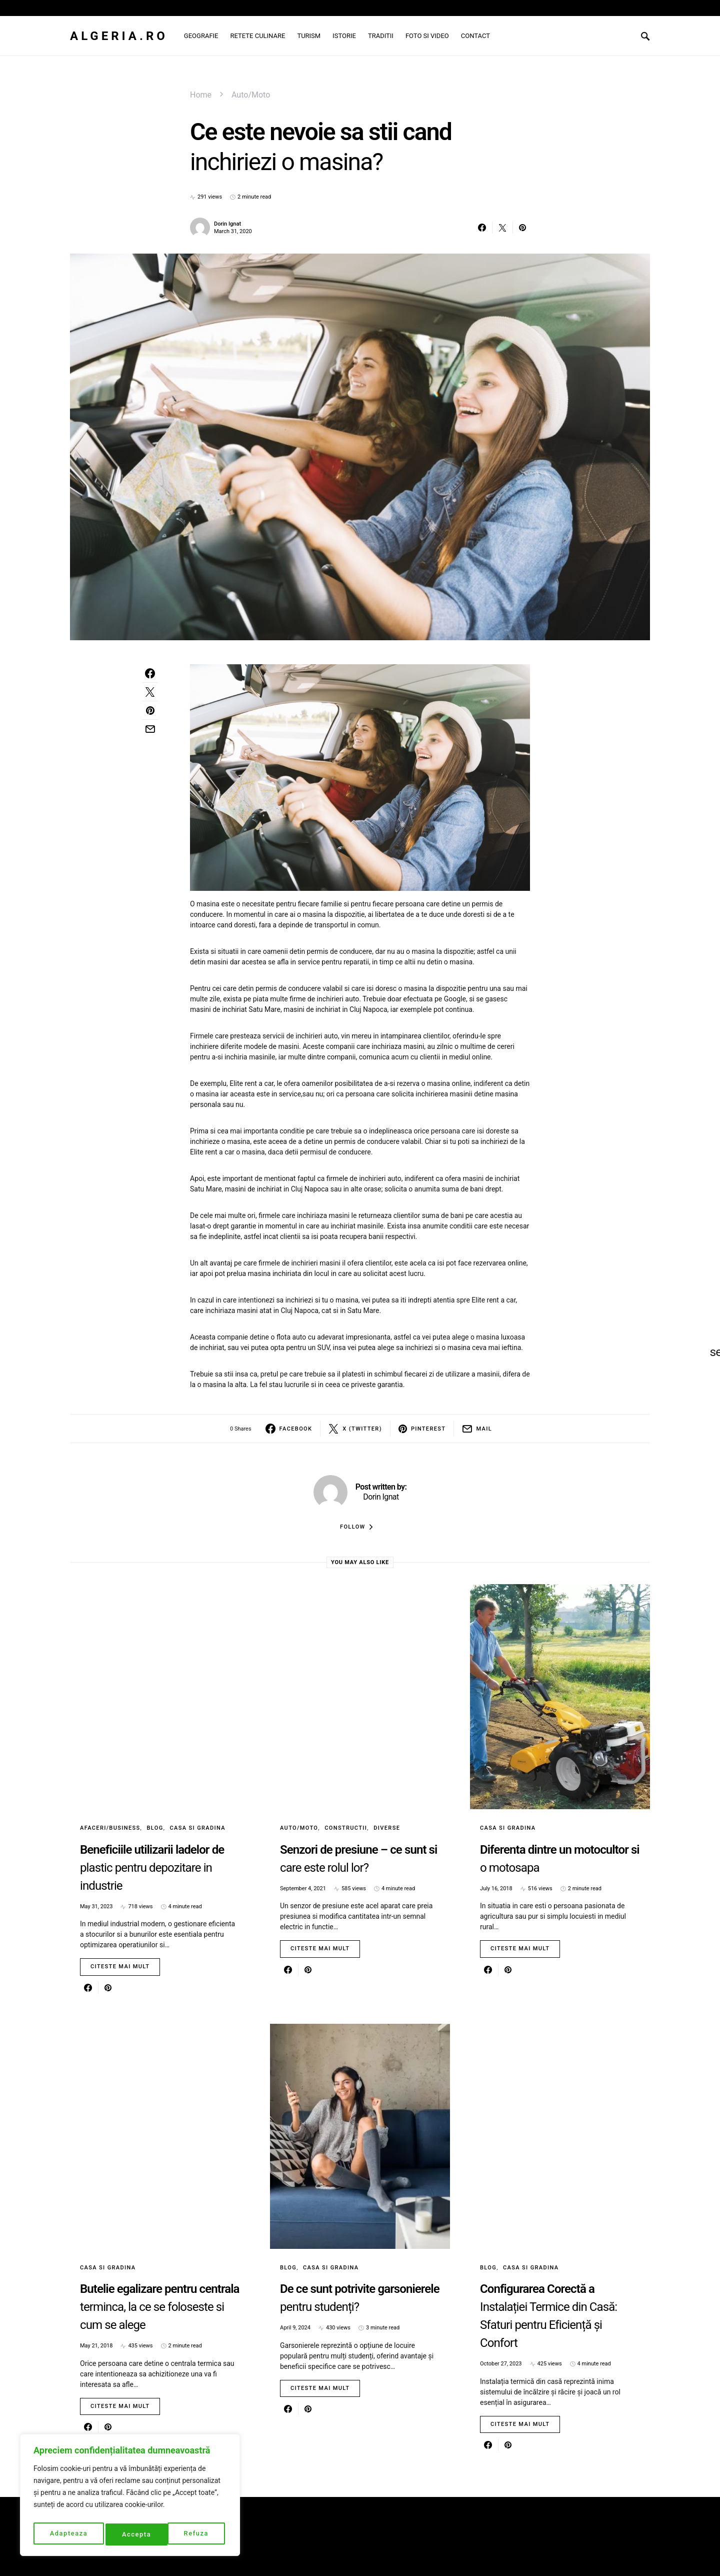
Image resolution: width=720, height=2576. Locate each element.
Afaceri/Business (110, 1828)
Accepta (196, 2534)
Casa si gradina (198, 1828)
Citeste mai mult (120, 1966)
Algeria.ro (119, 36)
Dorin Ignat (227, 224)
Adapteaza (68, 2534)
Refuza (134, 2534)
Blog (155, 1828)
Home (201, 95)
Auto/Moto (251, 95)
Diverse (387, 1828)
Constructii (345, 1828)
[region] (130, 2497)
